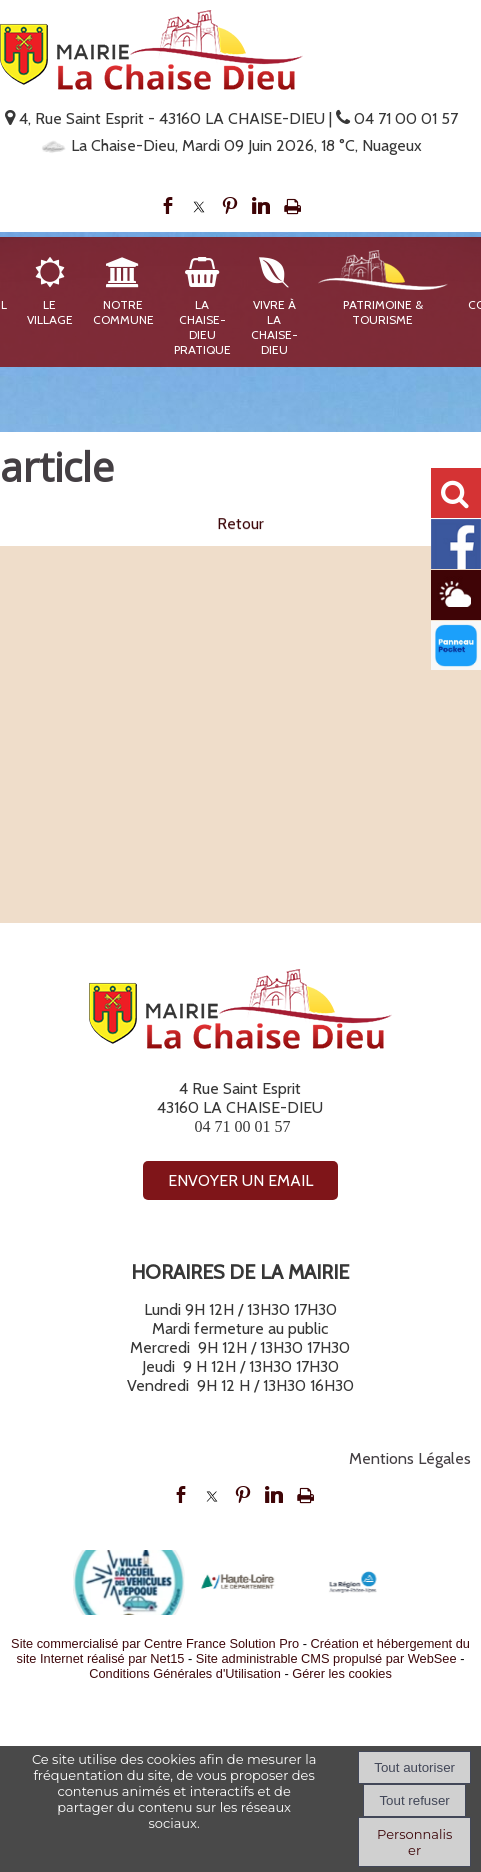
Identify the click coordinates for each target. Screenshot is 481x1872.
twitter (199, 206)
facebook (168, 206)
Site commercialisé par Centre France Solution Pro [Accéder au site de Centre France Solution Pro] (155, 1643)
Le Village (50, 312)
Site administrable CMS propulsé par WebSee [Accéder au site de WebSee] (326, 1658)
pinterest (230, 206)
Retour (240, 524)
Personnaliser (414, 1842)
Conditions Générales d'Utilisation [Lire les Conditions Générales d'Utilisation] (185, 1673)
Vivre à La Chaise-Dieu (274, 327)
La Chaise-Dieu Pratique (202, 327)
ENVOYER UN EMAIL (240, 1180)
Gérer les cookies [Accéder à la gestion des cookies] (342, 1673)
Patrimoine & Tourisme (383, 312)
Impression (292, 206)
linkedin (261, 206)
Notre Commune (123, 312)
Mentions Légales (410, 1458)
